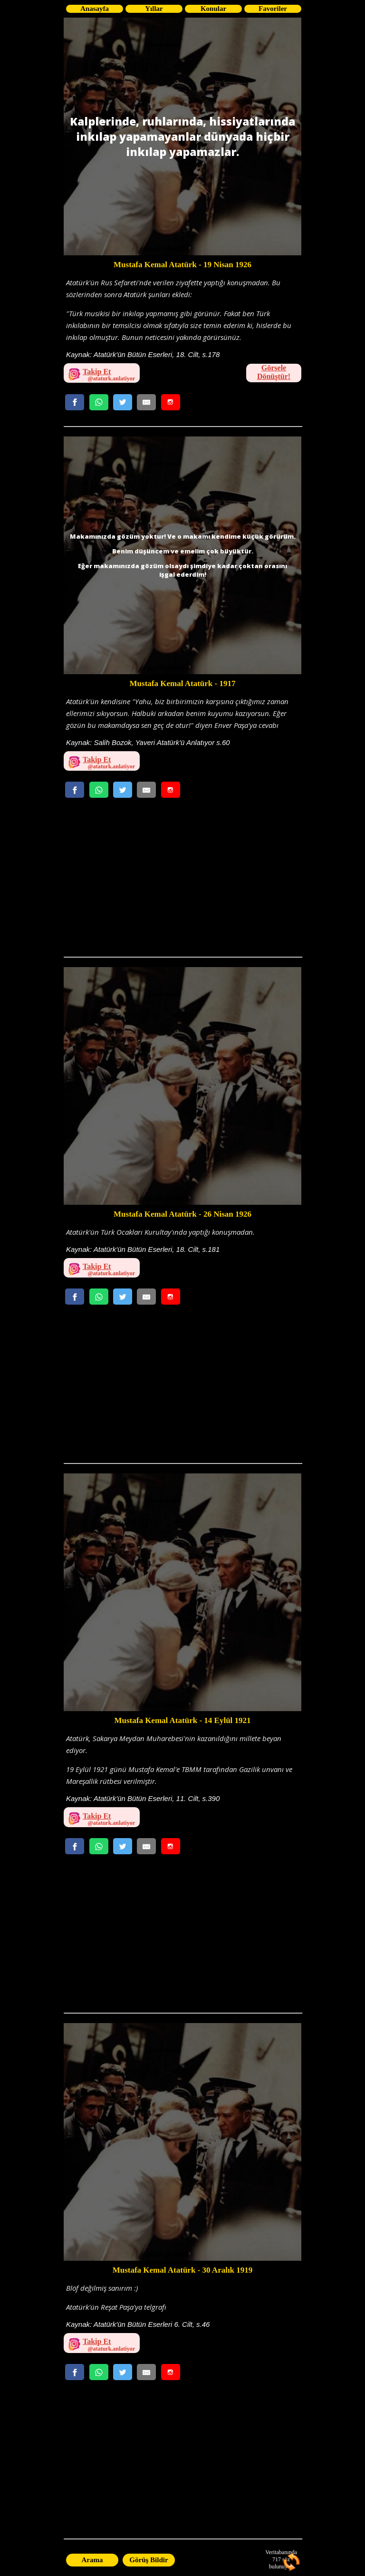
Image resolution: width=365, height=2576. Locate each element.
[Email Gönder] (146, 402)
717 (276, 2559)
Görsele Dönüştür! (273, 372)
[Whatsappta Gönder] (98, 402)
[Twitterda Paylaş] (122, 402)
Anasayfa (94, 8)
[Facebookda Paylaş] (74, 402)
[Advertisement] (182, 880)
